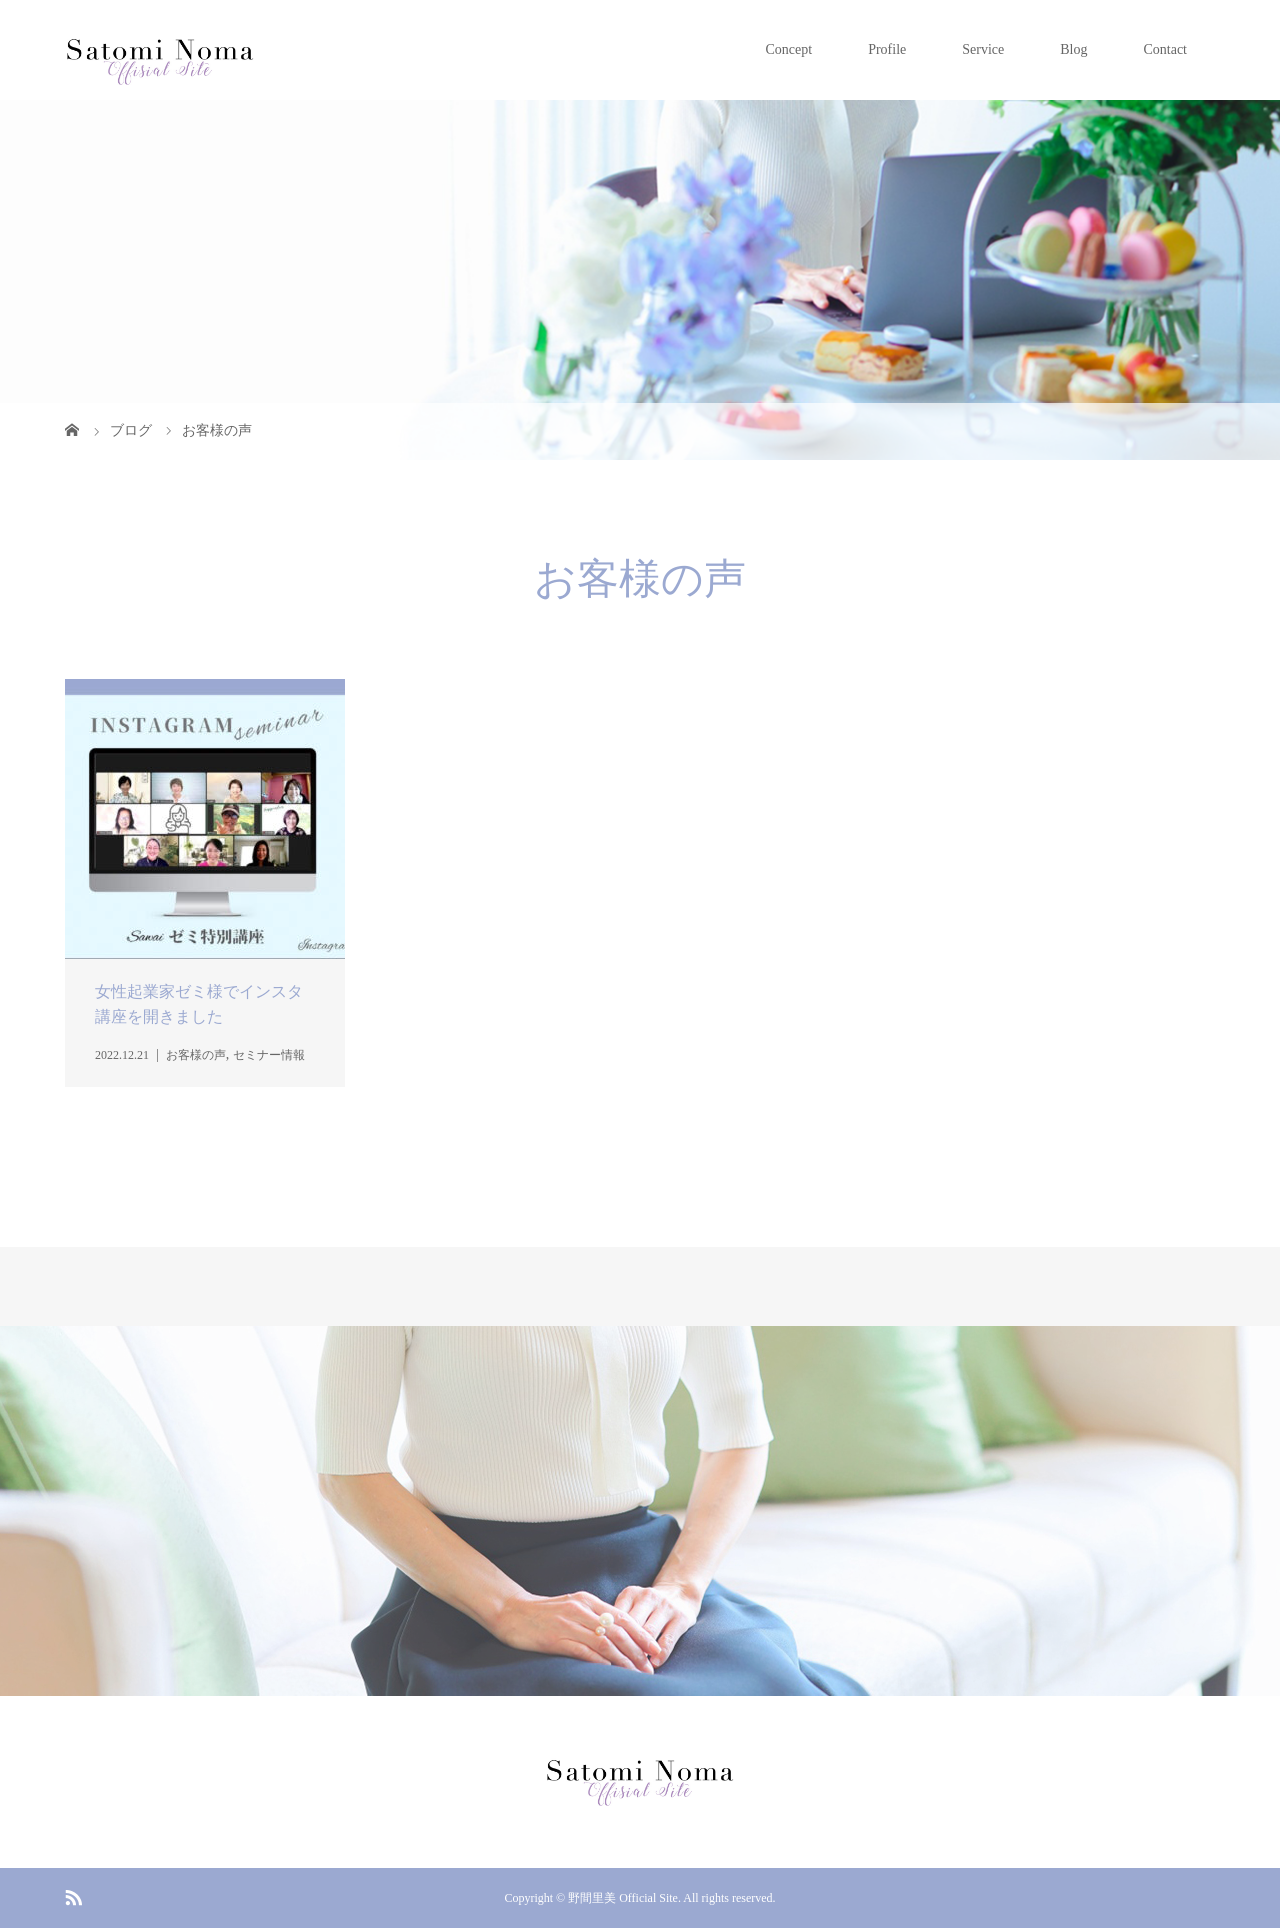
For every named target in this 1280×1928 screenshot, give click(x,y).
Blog (1073, 49)
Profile (887, 49)
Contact (1165, 49)
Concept (788, 49)
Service (983, 49)
